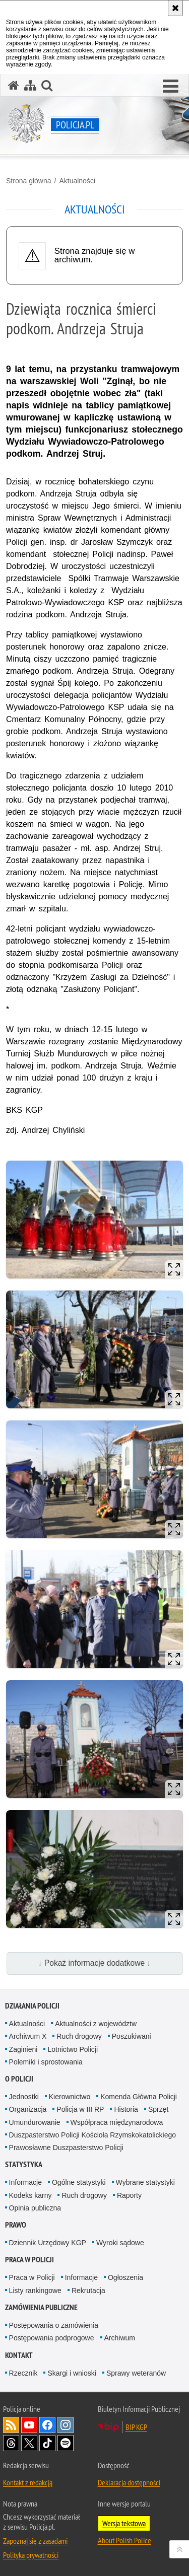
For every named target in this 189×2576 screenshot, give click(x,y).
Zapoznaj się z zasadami (35, 2541)
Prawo (15, 2225)
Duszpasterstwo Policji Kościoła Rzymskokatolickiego (92, 2135)
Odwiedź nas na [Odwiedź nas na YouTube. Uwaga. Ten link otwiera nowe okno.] (29, 2425)
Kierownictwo (69, 2097)
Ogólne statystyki (79, 2182)
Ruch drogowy (79, 2036)
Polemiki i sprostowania (46, 2062)
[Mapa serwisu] (30, 85)
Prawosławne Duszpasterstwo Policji (66, 2147)
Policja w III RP (80, 2109)
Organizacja (28, 2109)
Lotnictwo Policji (72, 2049)
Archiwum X (28, 2036)
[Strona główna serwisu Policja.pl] (13, 85)
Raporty (129, 2195)
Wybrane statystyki (145, 2182)
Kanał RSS (11, 2425)
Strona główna (28, 181)
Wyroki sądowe (120, 2243)
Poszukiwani (131, 2036)
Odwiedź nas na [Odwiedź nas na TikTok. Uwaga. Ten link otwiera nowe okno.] (47, 2443)
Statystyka (23, 2164)
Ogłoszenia (125, 2277)
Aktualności (77, 181)
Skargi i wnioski (71, 2373)
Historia (126, 2109)
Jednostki (24, 2097)
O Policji (19, 2078)
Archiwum (119, 2338)
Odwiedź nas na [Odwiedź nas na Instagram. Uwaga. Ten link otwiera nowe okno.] (65, 2425)
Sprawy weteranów (136, 2373)
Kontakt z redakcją (27, 2482)
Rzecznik (23, 2373)
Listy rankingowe (35, 2290)
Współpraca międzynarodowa (117, 2122)
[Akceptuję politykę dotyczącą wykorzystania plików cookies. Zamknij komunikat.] (175, 8)
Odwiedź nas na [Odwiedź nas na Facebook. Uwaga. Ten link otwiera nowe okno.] (47, 2425)
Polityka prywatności (30, 2555)
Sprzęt (158, 2109)
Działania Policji (32, 2005)
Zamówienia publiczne (41, 2307)
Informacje (25, 2182)
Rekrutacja (88, 2290)
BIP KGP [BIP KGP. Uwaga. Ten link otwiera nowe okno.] (136, 2427)
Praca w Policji (29, 2259)
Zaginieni (23, 2049)
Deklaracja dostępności (129, 2482)
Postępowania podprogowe (51, 2338)
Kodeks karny (30, 2195)
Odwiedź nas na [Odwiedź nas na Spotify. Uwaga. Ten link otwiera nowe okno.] (65, 2443)
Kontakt (19, 2355)
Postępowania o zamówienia (53, 2325)
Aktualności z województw (96, 2024)
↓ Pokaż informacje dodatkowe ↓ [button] (94, 1963)
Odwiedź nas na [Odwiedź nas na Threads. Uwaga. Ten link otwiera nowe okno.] (11, 2443)
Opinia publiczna (35, 2208)
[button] (170, 86)
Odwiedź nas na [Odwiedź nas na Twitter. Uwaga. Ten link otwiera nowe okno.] (29, 2443)
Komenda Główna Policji (138, 2097)
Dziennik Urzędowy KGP (47, 2243)
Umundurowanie (34, 2122)
